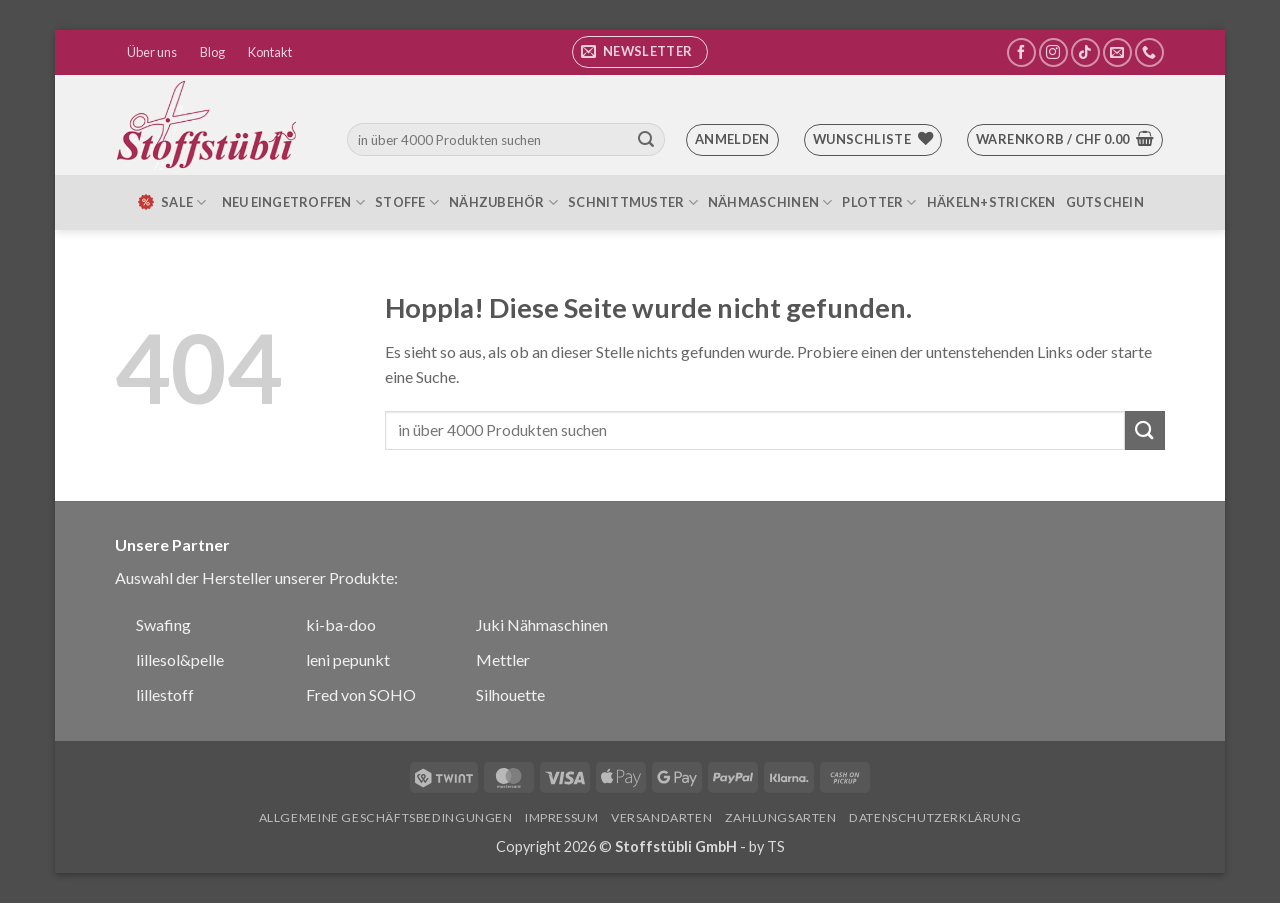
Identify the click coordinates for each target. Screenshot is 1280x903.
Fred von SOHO (361, 694)
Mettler (503, 659)
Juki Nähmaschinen (542, 624)
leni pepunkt (348, 659)
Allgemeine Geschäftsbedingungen (386, 817)
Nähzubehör (503, 202)
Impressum (562, 817)
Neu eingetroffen (294, 202)
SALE (171, 202)
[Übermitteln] (646, 140)
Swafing (163, 624)
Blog (212, 52)
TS (776, 846)
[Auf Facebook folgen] (1021, 52)
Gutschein (1105, 202)
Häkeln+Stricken (991, 202)
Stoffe (407, 202)
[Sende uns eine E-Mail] (1117, 52)
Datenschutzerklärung (935, 817)
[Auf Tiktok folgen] (1085, 52)
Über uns (152, 52)
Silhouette (510, 694)
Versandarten (661, 817)
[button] (640, 52)
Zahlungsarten (781, 817)
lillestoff (165, 694)
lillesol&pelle (180, 659)
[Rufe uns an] (1149, 52)
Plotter (879, 202)
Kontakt (270, 52)
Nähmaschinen (770, 202)
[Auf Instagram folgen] (1053, 52)
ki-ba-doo (341, 624)
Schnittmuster (633, 202)
